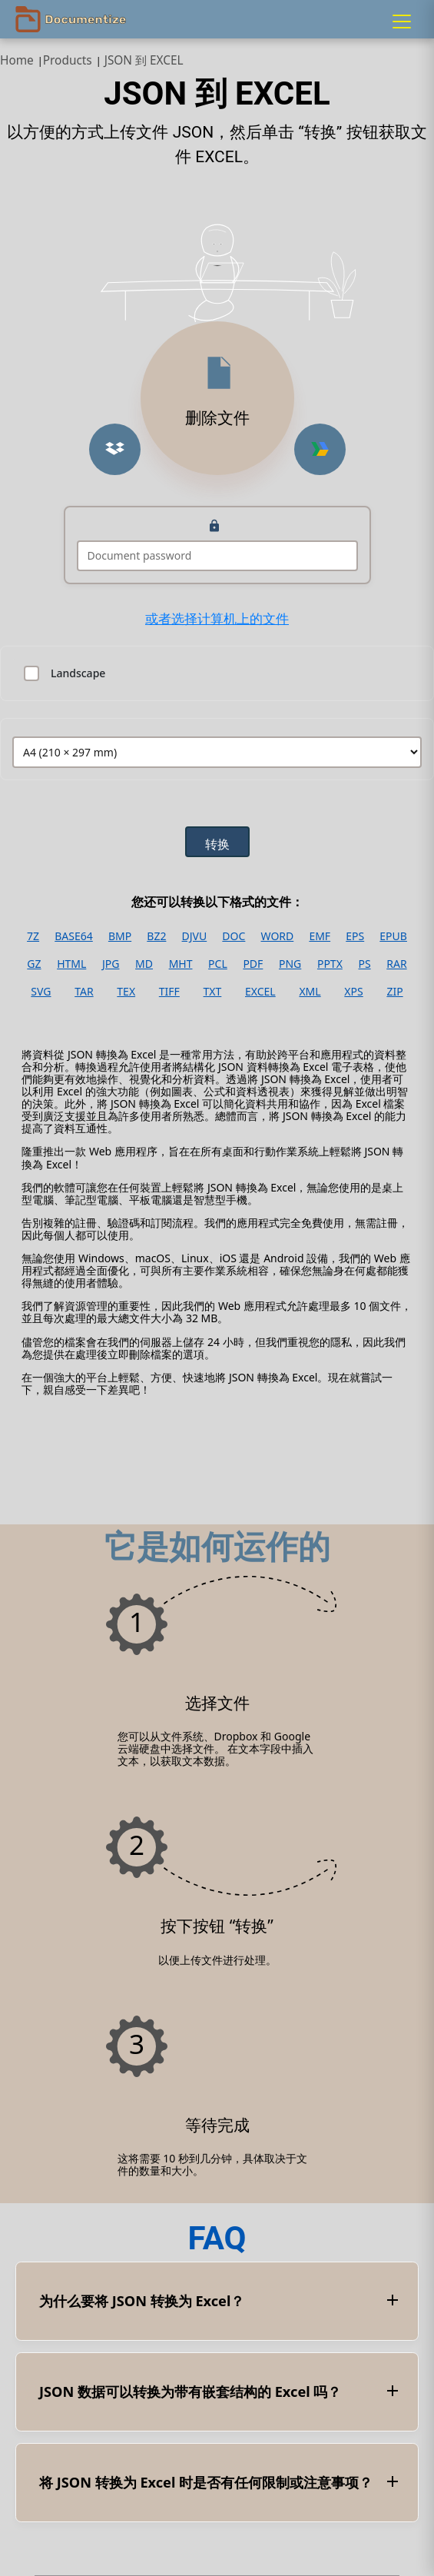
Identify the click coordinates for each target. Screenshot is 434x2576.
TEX (126, 992)
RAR (396, 964)
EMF (319, 936)
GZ (34, 964)
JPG (110, 964)
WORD (277, 936)
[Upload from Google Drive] (320, 449)
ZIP (394, 992)
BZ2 (156, 936)
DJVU (194, 936)
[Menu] (402, 21)
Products (67, 60)
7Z (33, 936)
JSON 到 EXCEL (144, 60)
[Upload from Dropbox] (115, 449)
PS (364, 964)
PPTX (330, 964)
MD (144, 964)
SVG (41, 992)
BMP (119, 936)
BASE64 (74, 936)
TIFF (169, 992)
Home (17, 60)
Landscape (78, 673)
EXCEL (260, 992)
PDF (253, 964)
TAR (84, 992)
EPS (355, 936)
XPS (353, 992)
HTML (71, 964)
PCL (217, 964)
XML (309, 992)
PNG (290, 964)
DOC (233, 936)
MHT (181, 964)
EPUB (393, 936)
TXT (213, 992)
